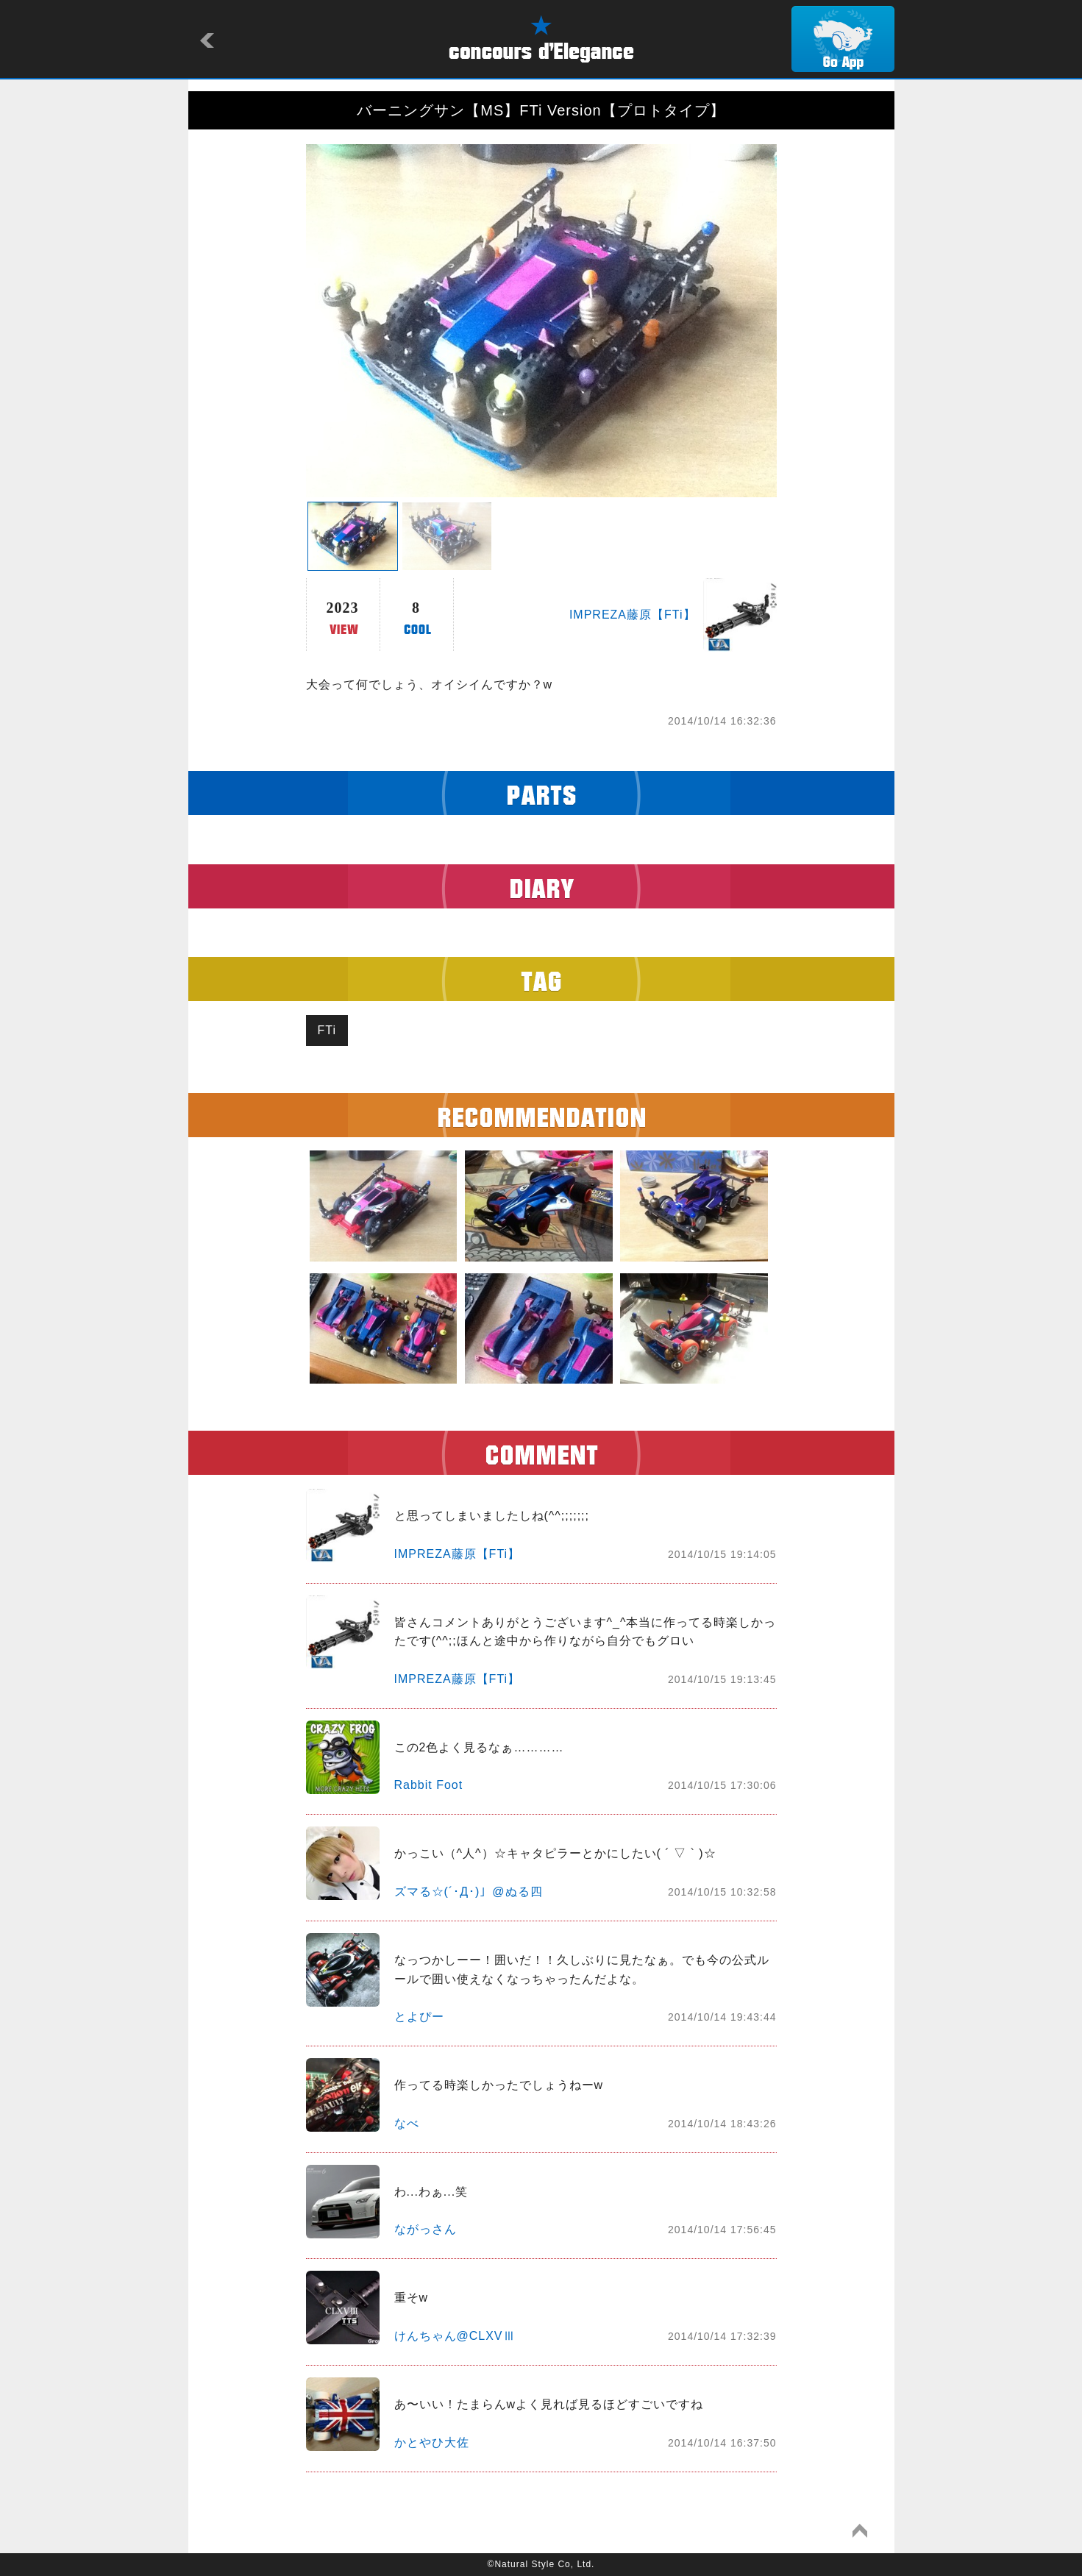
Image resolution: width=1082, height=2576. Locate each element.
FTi (327, 1030)
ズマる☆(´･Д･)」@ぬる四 (468, 1891)
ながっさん (425, 2229)
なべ (406, 2123)
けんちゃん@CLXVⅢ (455, 2336)
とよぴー (419, 2016)
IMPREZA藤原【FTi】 (632, 614)
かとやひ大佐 (431, 2442)
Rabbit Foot (428, 1785)
